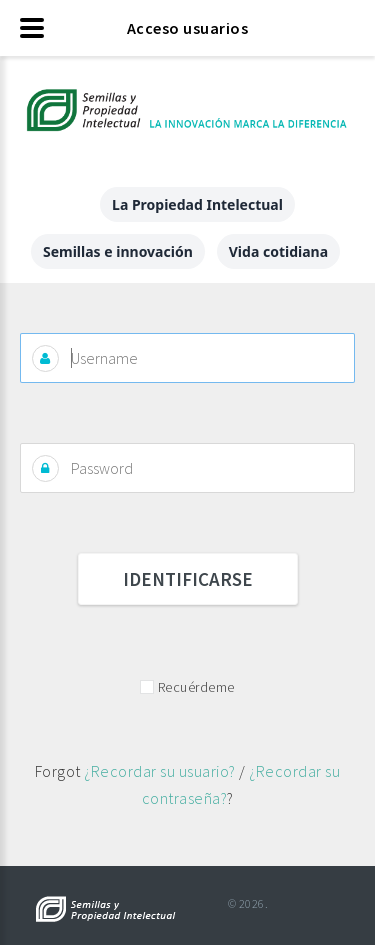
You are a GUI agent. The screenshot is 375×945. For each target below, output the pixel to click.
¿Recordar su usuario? (160, 771)
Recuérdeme (196, 687)
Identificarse (188, 579)
